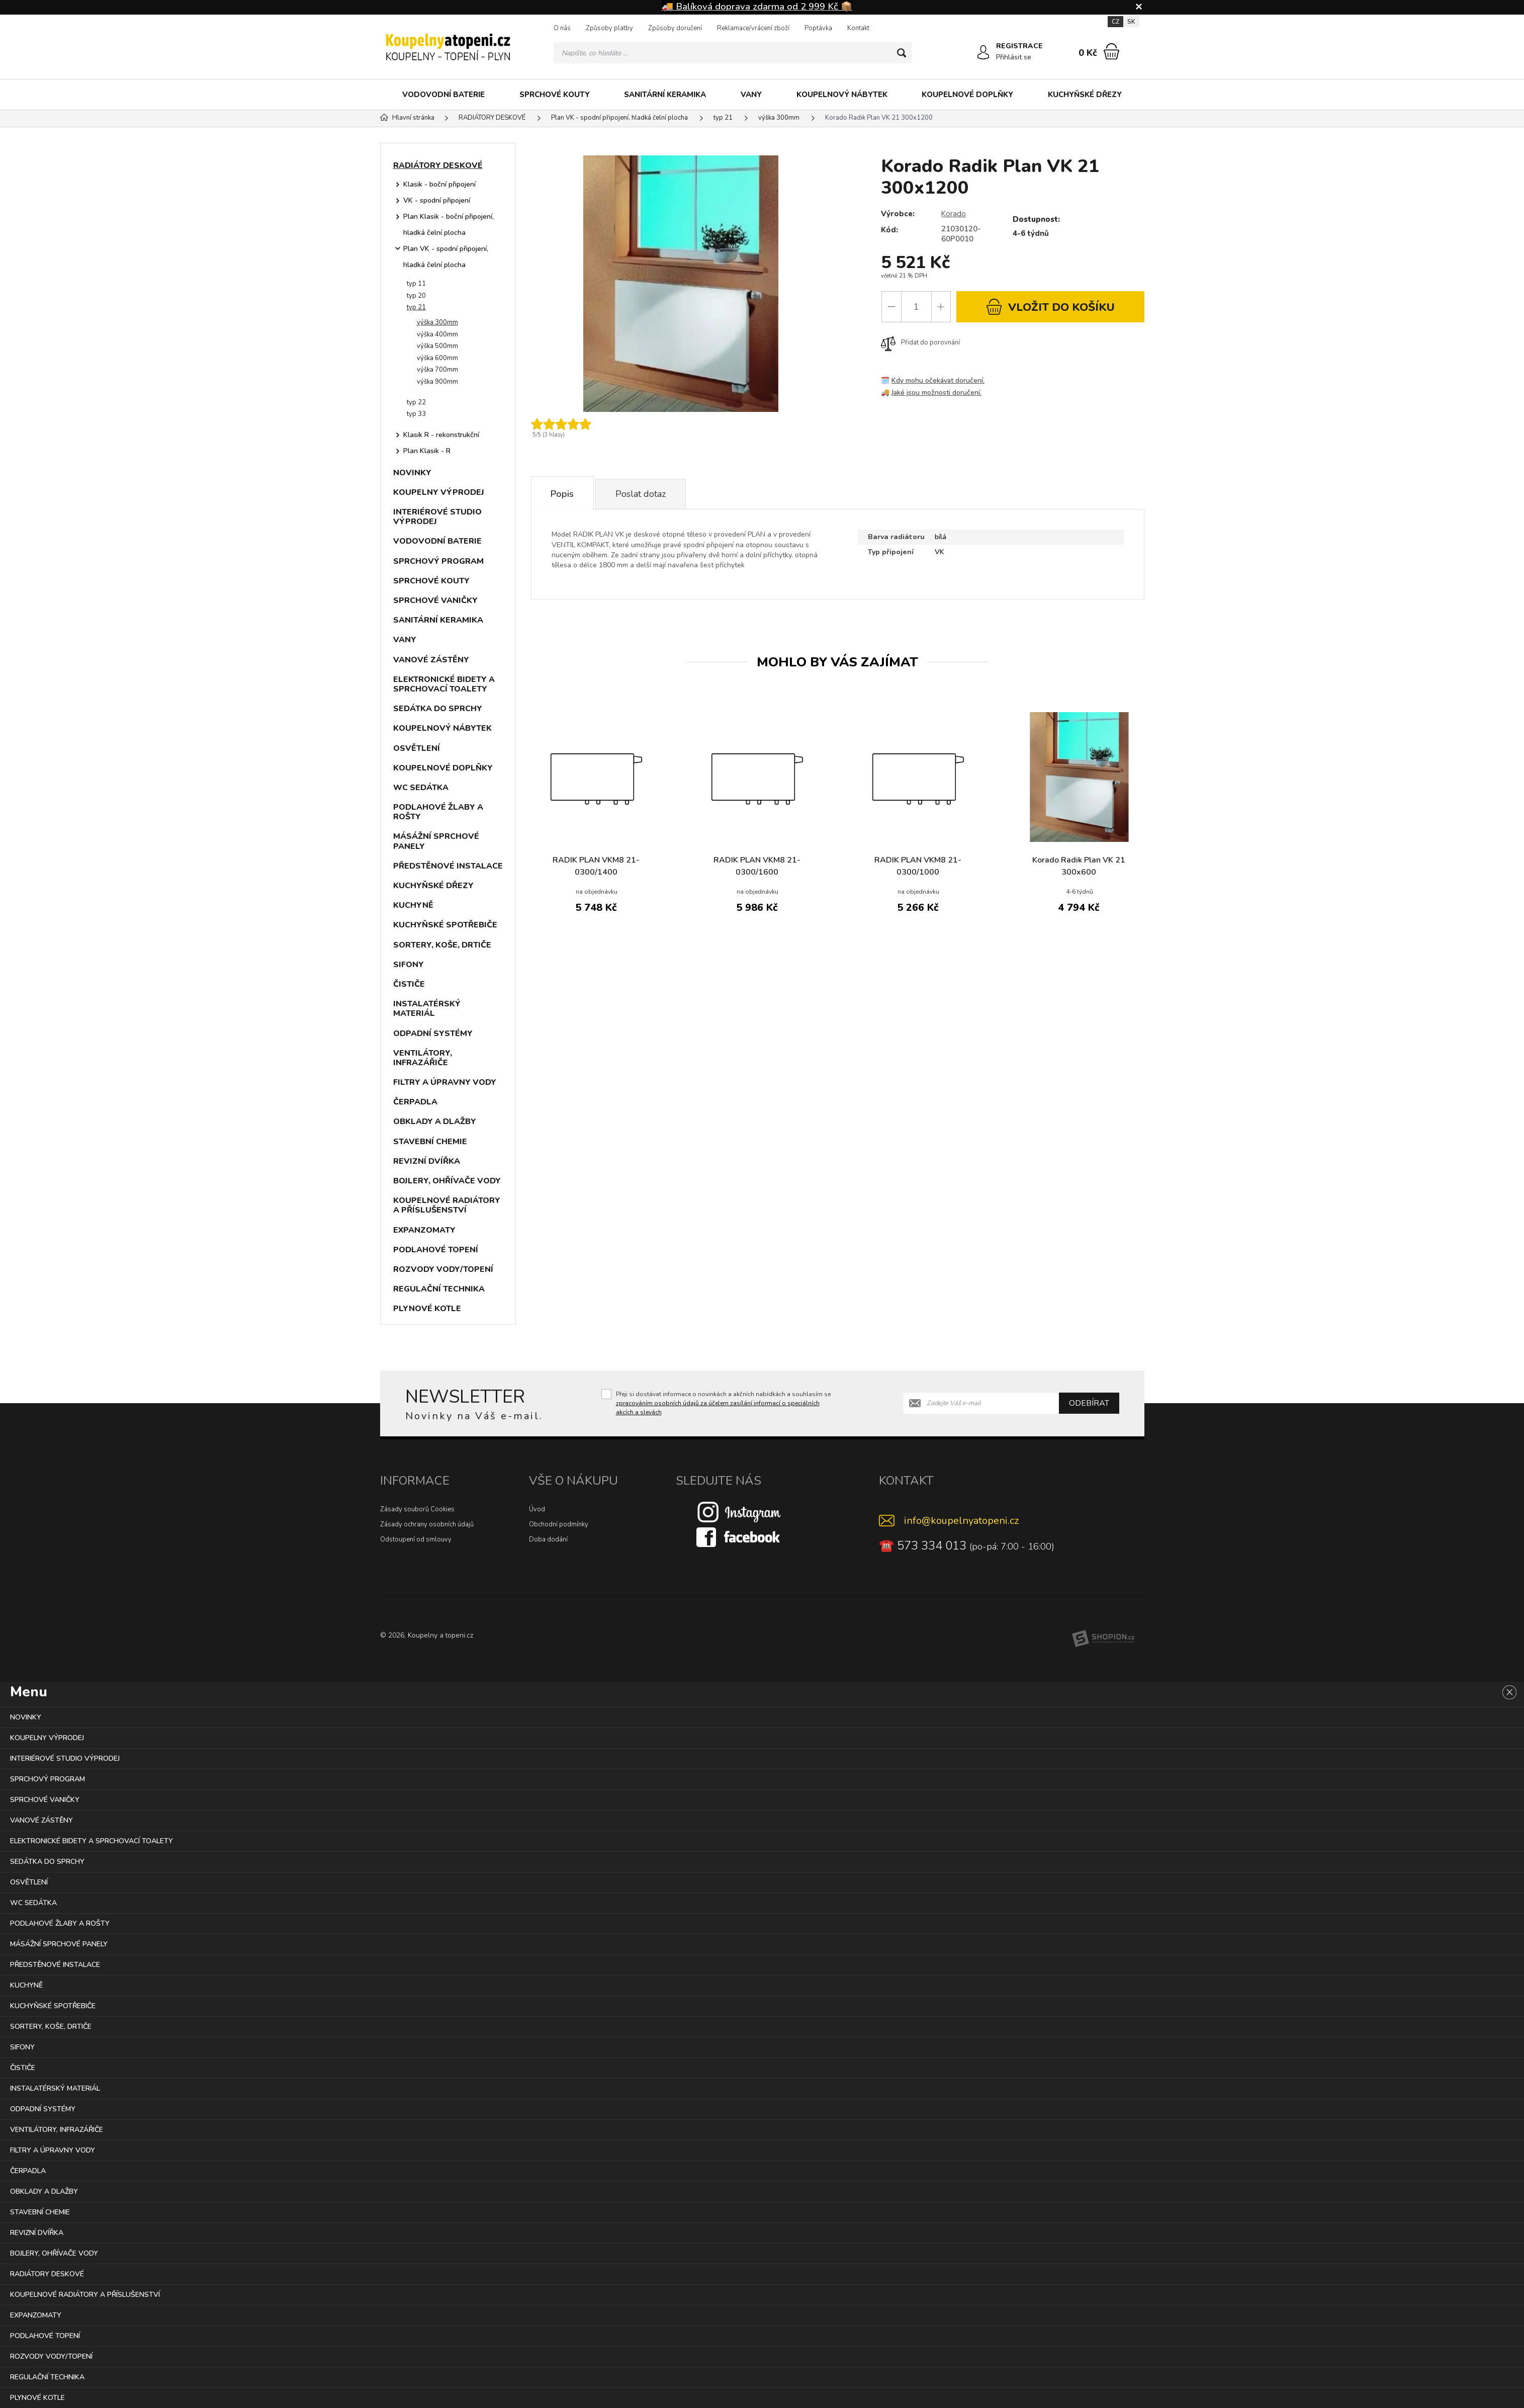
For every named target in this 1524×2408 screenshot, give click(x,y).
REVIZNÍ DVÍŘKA (426, 1161)
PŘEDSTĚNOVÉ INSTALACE (448, 866)
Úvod (537, 1509)
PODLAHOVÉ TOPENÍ (435, 1249)
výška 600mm (437, 358)
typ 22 (416, 402)
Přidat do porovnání (920, 342)
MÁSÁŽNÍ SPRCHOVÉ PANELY (436, 841)
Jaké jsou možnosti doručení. (936, 392)
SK (1131, 22)
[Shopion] (1103, 1638)
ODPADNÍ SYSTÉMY (433, 1033)
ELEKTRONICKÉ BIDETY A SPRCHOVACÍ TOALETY (444, 684)
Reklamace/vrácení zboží (753, 28)
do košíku (1050, 306)
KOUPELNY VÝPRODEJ (438, 492)
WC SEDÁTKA (421, 787)
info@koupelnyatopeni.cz (961, 1520)
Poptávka (818, 28)
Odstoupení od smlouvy (416, 1539)
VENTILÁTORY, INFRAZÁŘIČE (422, 1058)
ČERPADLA (415, 1101)
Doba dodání (548, 1539)
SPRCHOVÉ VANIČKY (435, 600)
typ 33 (416, 413)
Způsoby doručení (675, 28)
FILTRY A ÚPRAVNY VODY (444, 1082)
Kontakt (858, 28)
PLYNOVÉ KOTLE (427, 1308)
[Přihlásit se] (983, 53)
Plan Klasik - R (427, 451)
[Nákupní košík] (1111, 51)
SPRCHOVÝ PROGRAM (438, 561)
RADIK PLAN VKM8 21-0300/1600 (756, 867)
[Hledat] (901, 52)
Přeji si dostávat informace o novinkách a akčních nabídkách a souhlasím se (723, 1403)
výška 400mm (437, 334)
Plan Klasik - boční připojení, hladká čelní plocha (448, 224)
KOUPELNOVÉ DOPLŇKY (967, 95)
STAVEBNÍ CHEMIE (430, 1141)
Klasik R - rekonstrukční (441, 435)
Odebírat (1089, 1403)
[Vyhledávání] (733, 52)
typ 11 (416, 283)
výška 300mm (437, 322)
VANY (751, 95)
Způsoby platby (609, 28)
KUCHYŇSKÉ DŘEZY (1085, 95)
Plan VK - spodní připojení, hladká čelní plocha (445, 257)
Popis (563, 494)
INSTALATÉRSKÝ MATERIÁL (427, 1008)
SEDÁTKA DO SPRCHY (437, 708)
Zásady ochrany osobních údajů (427, 1524)
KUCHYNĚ (413, 905)
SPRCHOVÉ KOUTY (554, 95)
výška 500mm (437, 346)
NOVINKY (412, 472)
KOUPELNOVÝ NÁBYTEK (841, 95)
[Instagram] (739, 1511)
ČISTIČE (409, 984)
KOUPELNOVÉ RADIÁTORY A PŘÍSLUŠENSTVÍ (446, 1205)
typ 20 (416, 295)
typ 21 (416, 307)
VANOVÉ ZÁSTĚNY (431, 659)
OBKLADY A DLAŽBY (434, 1121)
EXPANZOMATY (424, 1230)
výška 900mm (437, 381)
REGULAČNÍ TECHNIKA (439, 1289)
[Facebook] (739, 1536)
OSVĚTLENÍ (416, 748)
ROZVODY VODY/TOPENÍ (443, 1269)
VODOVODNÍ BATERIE (443, 95)
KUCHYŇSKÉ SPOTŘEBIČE (445, 924)
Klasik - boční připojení (439, 184)
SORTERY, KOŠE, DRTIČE (442, 945)
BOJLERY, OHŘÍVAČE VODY (447, 1180)
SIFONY (408, 964)
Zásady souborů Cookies (417, 1509)
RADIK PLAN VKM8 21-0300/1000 (917, 867)
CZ (1115, 22)
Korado (953, 214)
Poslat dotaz (642, 494)
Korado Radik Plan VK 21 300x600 (1078, 867)
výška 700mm (437, 369)
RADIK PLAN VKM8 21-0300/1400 (596, 867)
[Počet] (916, 306)
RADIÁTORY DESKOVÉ (438, 165)
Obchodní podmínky (558, 1524)
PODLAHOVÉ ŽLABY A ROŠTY (438, 812)
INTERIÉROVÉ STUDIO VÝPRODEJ (437, 516)
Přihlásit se (1014, 57)
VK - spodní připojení (436, 200)
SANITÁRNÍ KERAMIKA (665, 95)
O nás (562, 28)
